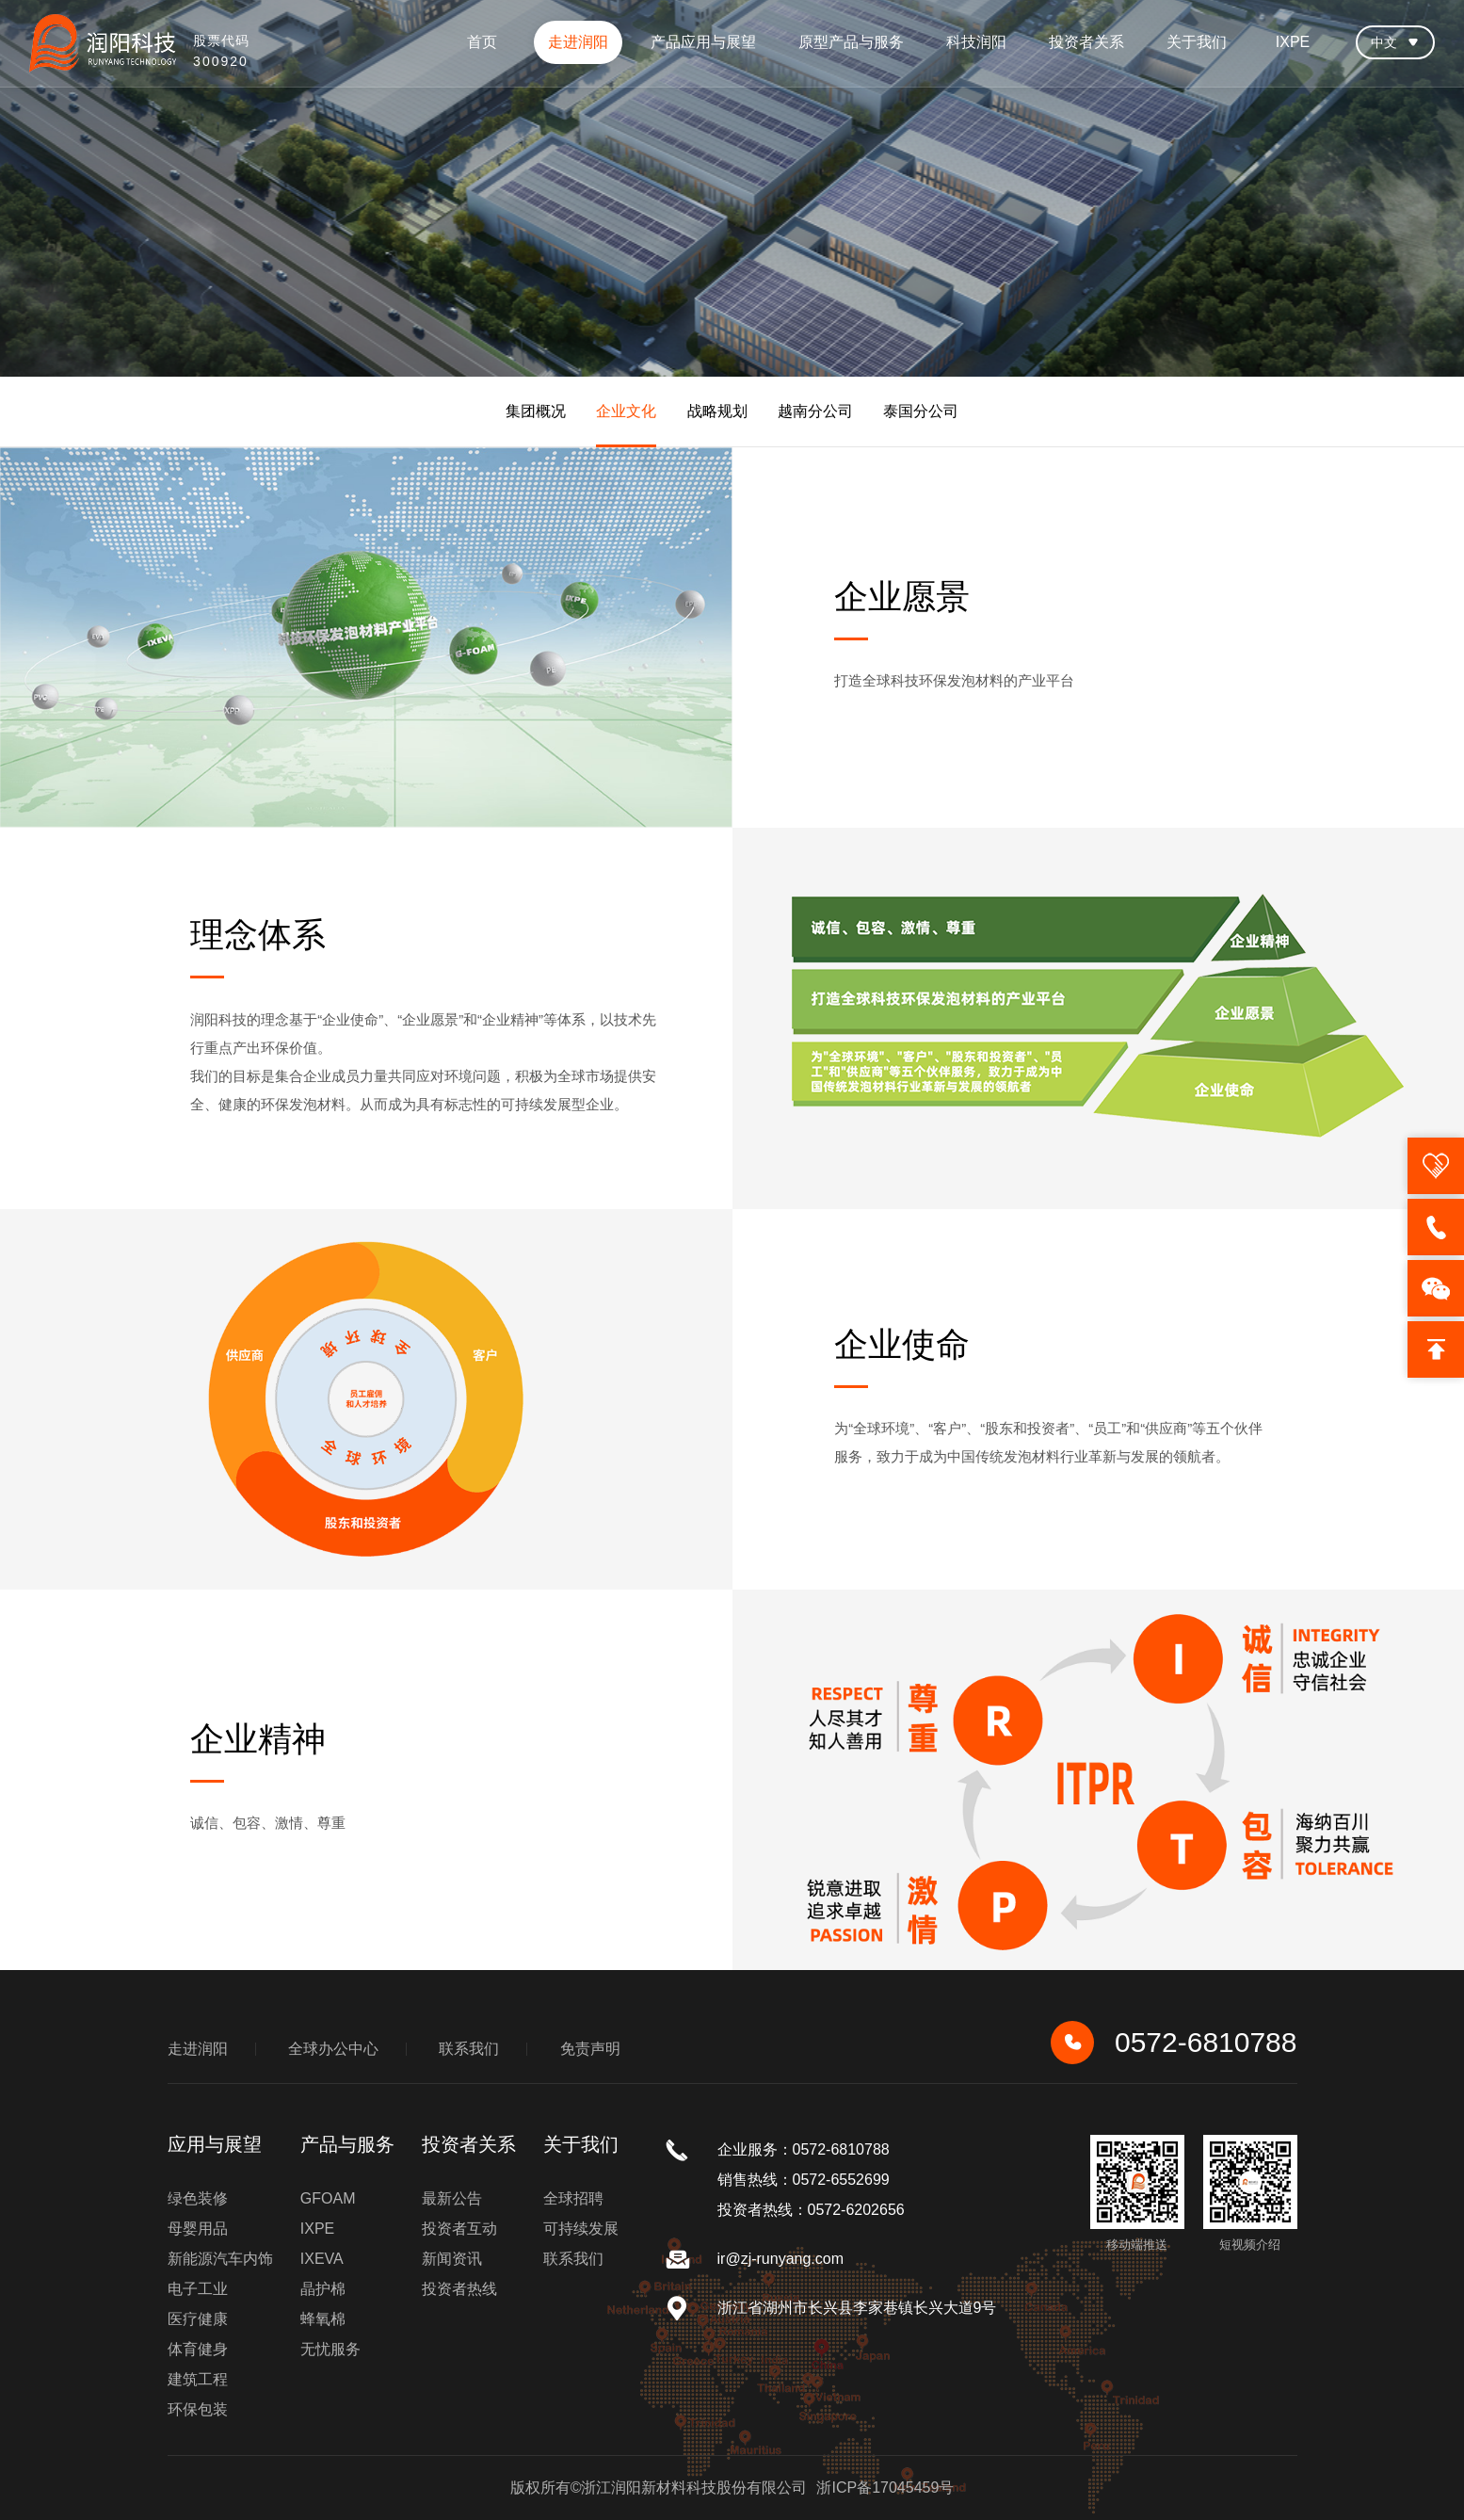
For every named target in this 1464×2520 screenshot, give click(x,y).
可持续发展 (581, 2229)
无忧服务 (330, 2349)
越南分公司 (815, 411)
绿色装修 (198, 2198)
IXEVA (322, 2259)
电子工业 (198, 2289)
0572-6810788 (1174, 2042)
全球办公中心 (333, 2049)
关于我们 (1196, 42)
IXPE (1293, 42)
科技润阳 (976, 42)
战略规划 (717, 411)
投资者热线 (459, 2289)
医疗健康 (198, 2319)
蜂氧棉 (323, 2319)
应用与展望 (215, 2144)
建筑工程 (198, 2379)
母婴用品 (198, 2229)
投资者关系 (1086, 42)
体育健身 (198, 2349)
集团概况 (536, 411)
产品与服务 (347, 2144)
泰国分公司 (920, 411)
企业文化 (626, 411)
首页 (482, 42)
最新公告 (452, 2198)
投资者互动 (459, 2229)
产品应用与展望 (703, 42)
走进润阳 (578, 42)
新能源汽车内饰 (220, 2259)
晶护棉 (323, 2289)
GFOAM (328, 2198)
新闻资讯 (452, 2259)
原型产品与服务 (851, 42)
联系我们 (469, 2049)
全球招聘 (573, 2198)
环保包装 (198, 2409)
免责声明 (590, 2049)
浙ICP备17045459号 (885, 2488)
